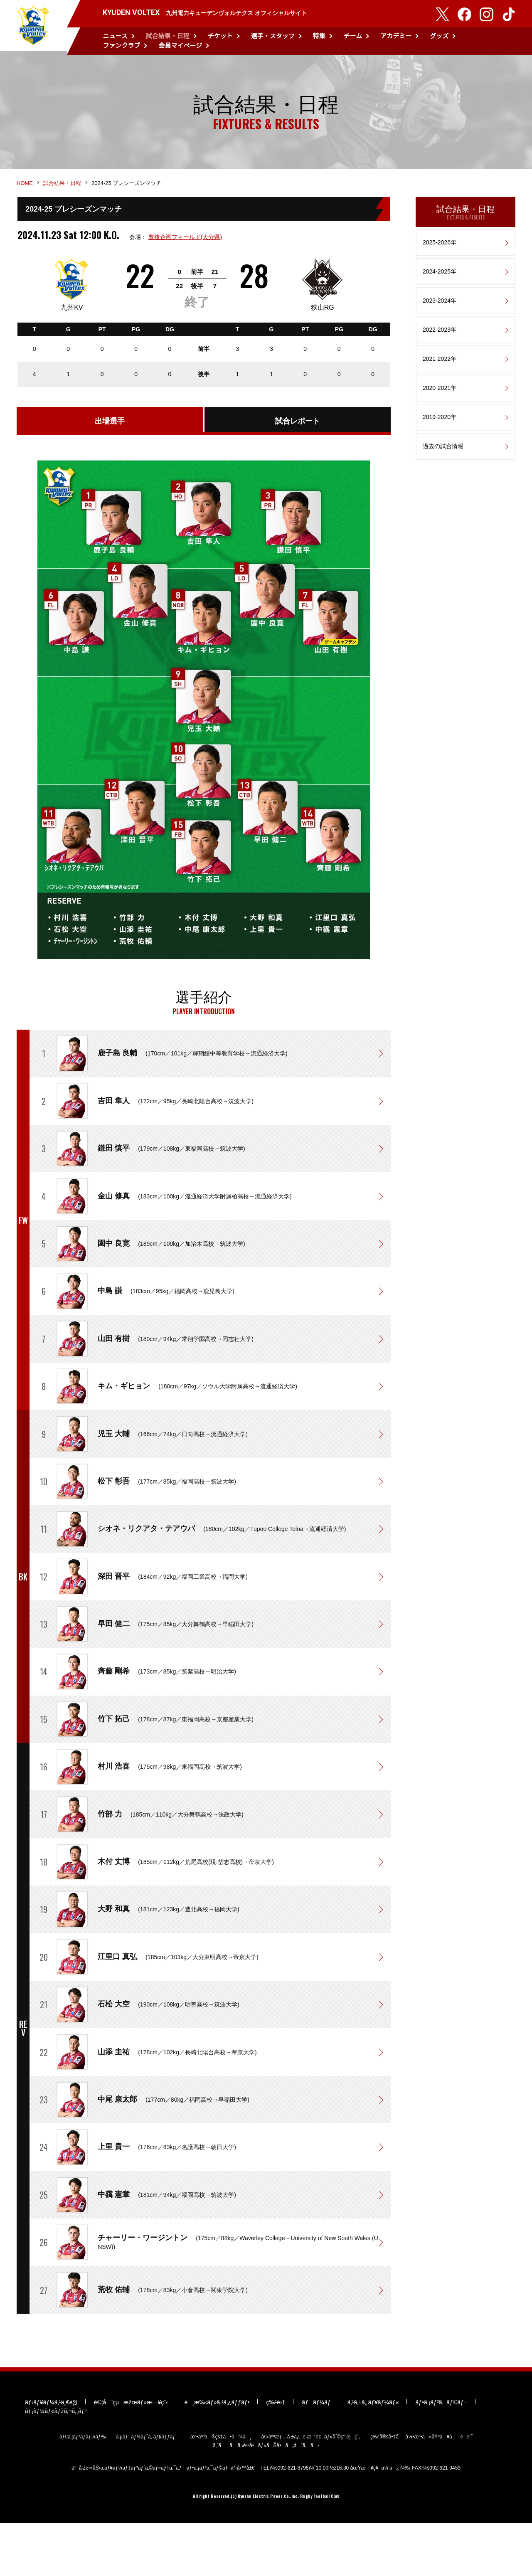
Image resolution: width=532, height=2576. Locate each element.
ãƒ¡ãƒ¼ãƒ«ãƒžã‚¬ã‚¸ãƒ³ (55, 2463)
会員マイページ (180, 45)
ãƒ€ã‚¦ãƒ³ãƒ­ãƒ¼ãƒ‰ (82, 2489)
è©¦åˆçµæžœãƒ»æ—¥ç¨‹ (131, 2455)
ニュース (115, 35)
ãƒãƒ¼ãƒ (316, 2455)
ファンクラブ (121, 45)
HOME (25, 194)
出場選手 (110, 435)
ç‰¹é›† (275, 2455)
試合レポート (297, 435)
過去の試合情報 (443, 457)
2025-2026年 (439, 254)
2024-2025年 (439, 283)
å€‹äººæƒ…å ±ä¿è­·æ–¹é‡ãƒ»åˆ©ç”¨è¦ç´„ (311, 2489)
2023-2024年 (439, 312)
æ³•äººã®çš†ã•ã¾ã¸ (220, 2489)
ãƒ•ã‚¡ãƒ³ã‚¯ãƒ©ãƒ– (441, 2455)
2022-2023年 (439, 341)
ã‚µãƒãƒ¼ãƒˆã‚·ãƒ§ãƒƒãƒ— (148, 2489)
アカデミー (395, 35)
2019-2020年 (439, 428)
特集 (319, 35)
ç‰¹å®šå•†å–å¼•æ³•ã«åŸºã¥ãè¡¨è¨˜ (421, 2489)
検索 (510, 41)
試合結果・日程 (168, 35)
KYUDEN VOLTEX (33, 27)
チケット (220, 35)
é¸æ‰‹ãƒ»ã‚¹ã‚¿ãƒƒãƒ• (217, 2455)
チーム (353, 35)
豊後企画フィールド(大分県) (184, 249)
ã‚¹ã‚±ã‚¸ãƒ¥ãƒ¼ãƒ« (373, 2455)
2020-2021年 (439, 399)
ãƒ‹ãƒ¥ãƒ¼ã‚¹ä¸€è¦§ (51, 2455)
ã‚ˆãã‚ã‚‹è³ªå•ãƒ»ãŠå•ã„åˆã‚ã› (266, 2498)
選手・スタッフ (273, 35)
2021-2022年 (439, 370)
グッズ (439, 35)
